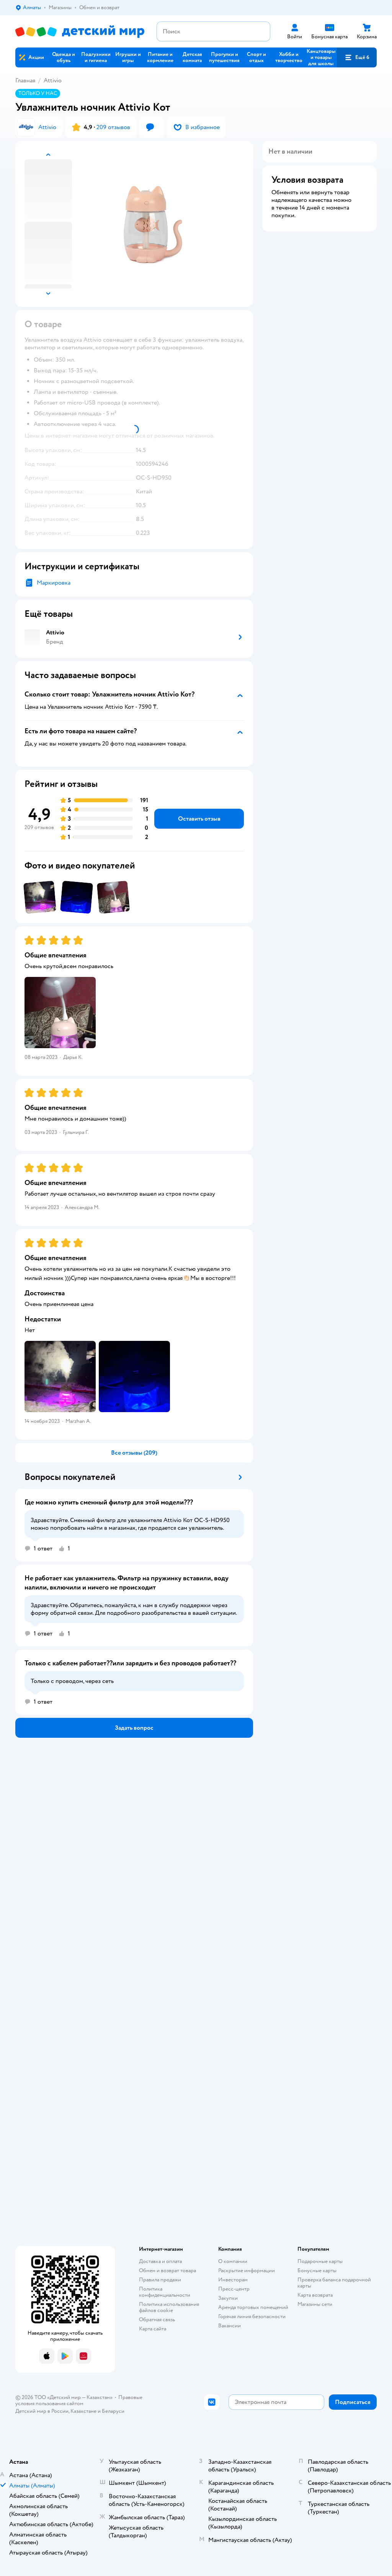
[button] (357, 57)
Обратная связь (157, 2319)
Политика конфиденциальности (164, 2292)
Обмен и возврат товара (167, 2270)
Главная (25, 80)
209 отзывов (113, 127)
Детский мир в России (42, 2411)
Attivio (53, 80)
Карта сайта (152, 2328)
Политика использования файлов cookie (169, 2307)
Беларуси (113, 2411)
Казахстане (83, 2411)
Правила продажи (160, 2279)
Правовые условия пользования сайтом (78, 2400)
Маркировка (53, 583)
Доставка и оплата (160, 2261)
